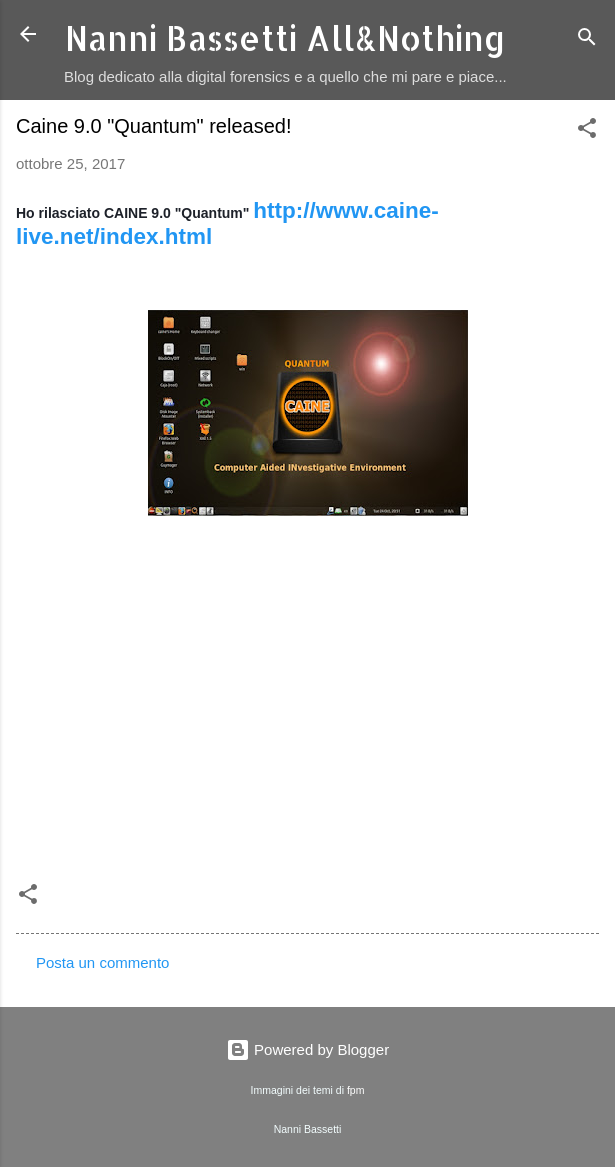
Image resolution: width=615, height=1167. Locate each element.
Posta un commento (102, 962)
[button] (587, 131)
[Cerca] (587, 40)
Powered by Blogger (307, 1049)
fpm (356, 1090)
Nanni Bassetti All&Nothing (285, 38)
